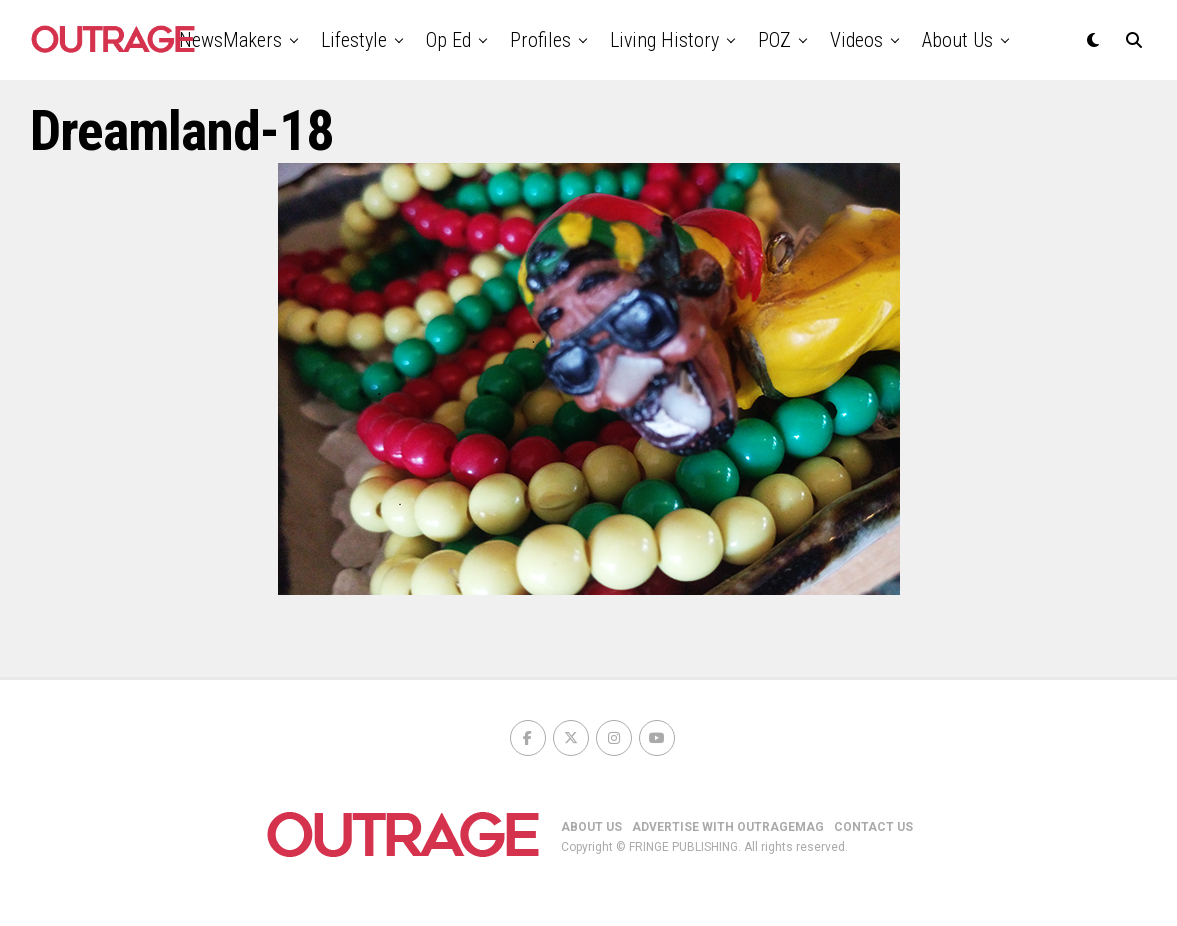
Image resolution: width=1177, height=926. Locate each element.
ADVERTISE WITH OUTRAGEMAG (728, 827)
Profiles (540, 40)
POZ (774, 40)
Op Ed (448, 40)
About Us (957, 40)
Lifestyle (354, 40)
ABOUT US (591, 827)
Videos (856, 40)
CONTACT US (873, 827)
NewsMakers (230, 40)
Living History (664, 40)
